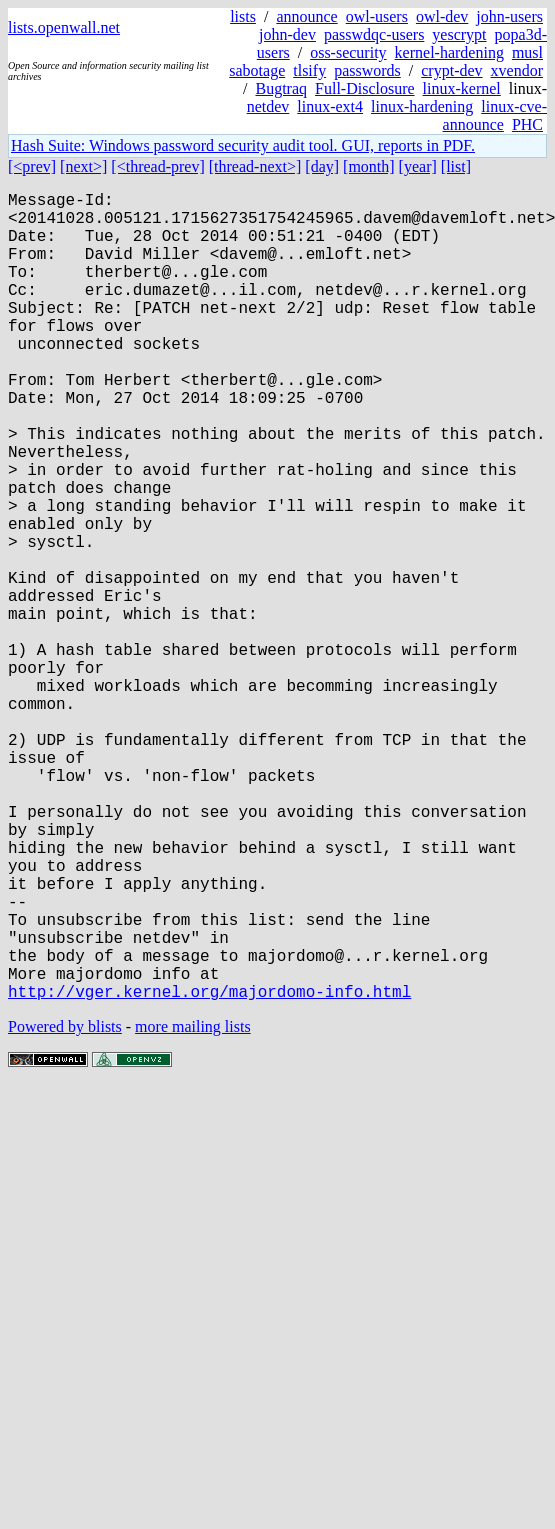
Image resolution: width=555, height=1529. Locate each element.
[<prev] (32, 166)
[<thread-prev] (157, 166)
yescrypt (459, 34)
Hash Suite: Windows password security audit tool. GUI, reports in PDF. (243, 145)
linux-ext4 (330, 106)
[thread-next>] (255, 166)
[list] (456, 166)
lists (243, 16)
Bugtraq (281, 88)
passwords (367, 70)
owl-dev (442, 16)
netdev (268, 106)
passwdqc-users (374, 34)
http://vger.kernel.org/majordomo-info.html (209, 1171)
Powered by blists (65, 1206)
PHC (527, 124)
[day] (322, 166)
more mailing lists (193, 1206)
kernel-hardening (449, 52)
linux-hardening (422, 106)
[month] (369, 166)
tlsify (309, 70)
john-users (509, 16)
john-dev (287, 34)
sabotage (257, 70)
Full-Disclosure (365, 88)
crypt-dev (451, 70)
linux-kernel (462, 88)
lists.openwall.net (64, 27)
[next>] (83, 166)
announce (306, 16)
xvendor (517, 70)
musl (527, 52)
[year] (418, 166)
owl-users (377, 16)
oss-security (348, 52)
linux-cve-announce (495, 115)
